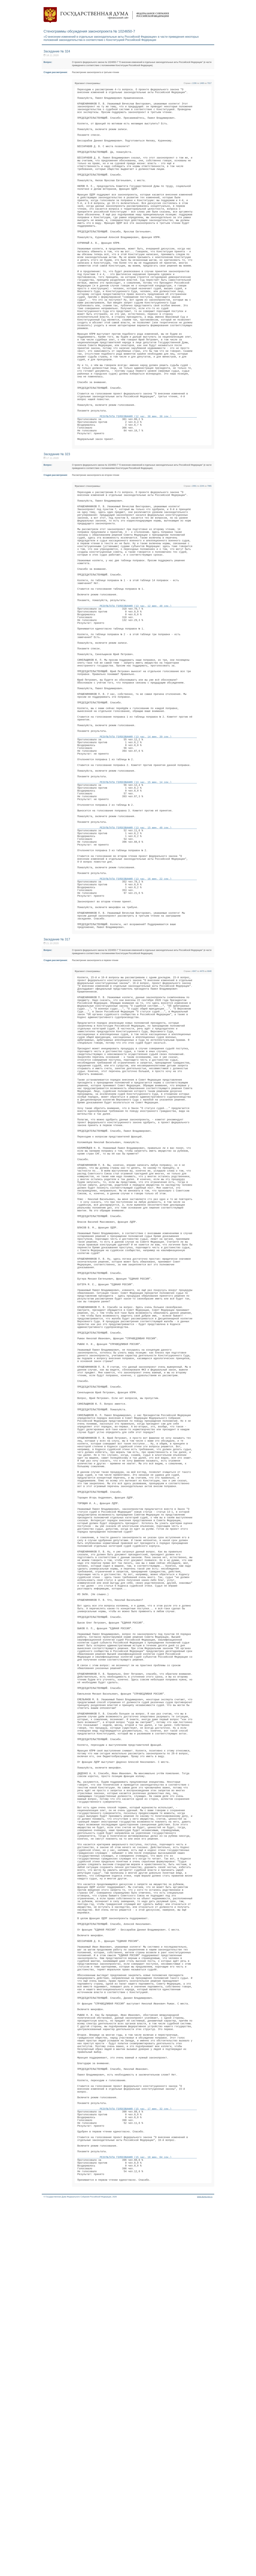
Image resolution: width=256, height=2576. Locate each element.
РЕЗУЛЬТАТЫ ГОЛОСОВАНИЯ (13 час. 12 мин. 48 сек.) (137, 694)
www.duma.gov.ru (204, 2571)
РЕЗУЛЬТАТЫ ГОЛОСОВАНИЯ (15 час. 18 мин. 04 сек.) (137, 2527)
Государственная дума (106, 15)
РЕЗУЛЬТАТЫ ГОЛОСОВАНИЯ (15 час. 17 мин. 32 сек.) (137, 2470)
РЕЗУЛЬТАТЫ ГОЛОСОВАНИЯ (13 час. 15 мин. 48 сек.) (137, 957)
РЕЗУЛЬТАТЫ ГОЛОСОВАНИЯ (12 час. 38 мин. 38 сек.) (137, 478)
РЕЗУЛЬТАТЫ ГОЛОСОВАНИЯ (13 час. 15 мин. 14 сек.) (137, 903)
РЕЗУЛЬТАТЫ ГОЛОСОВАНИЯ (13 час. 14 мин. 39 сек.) (137, 849)
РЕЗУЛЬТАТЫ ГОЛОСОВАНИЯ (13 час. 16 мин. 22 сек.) (137, 1018)
